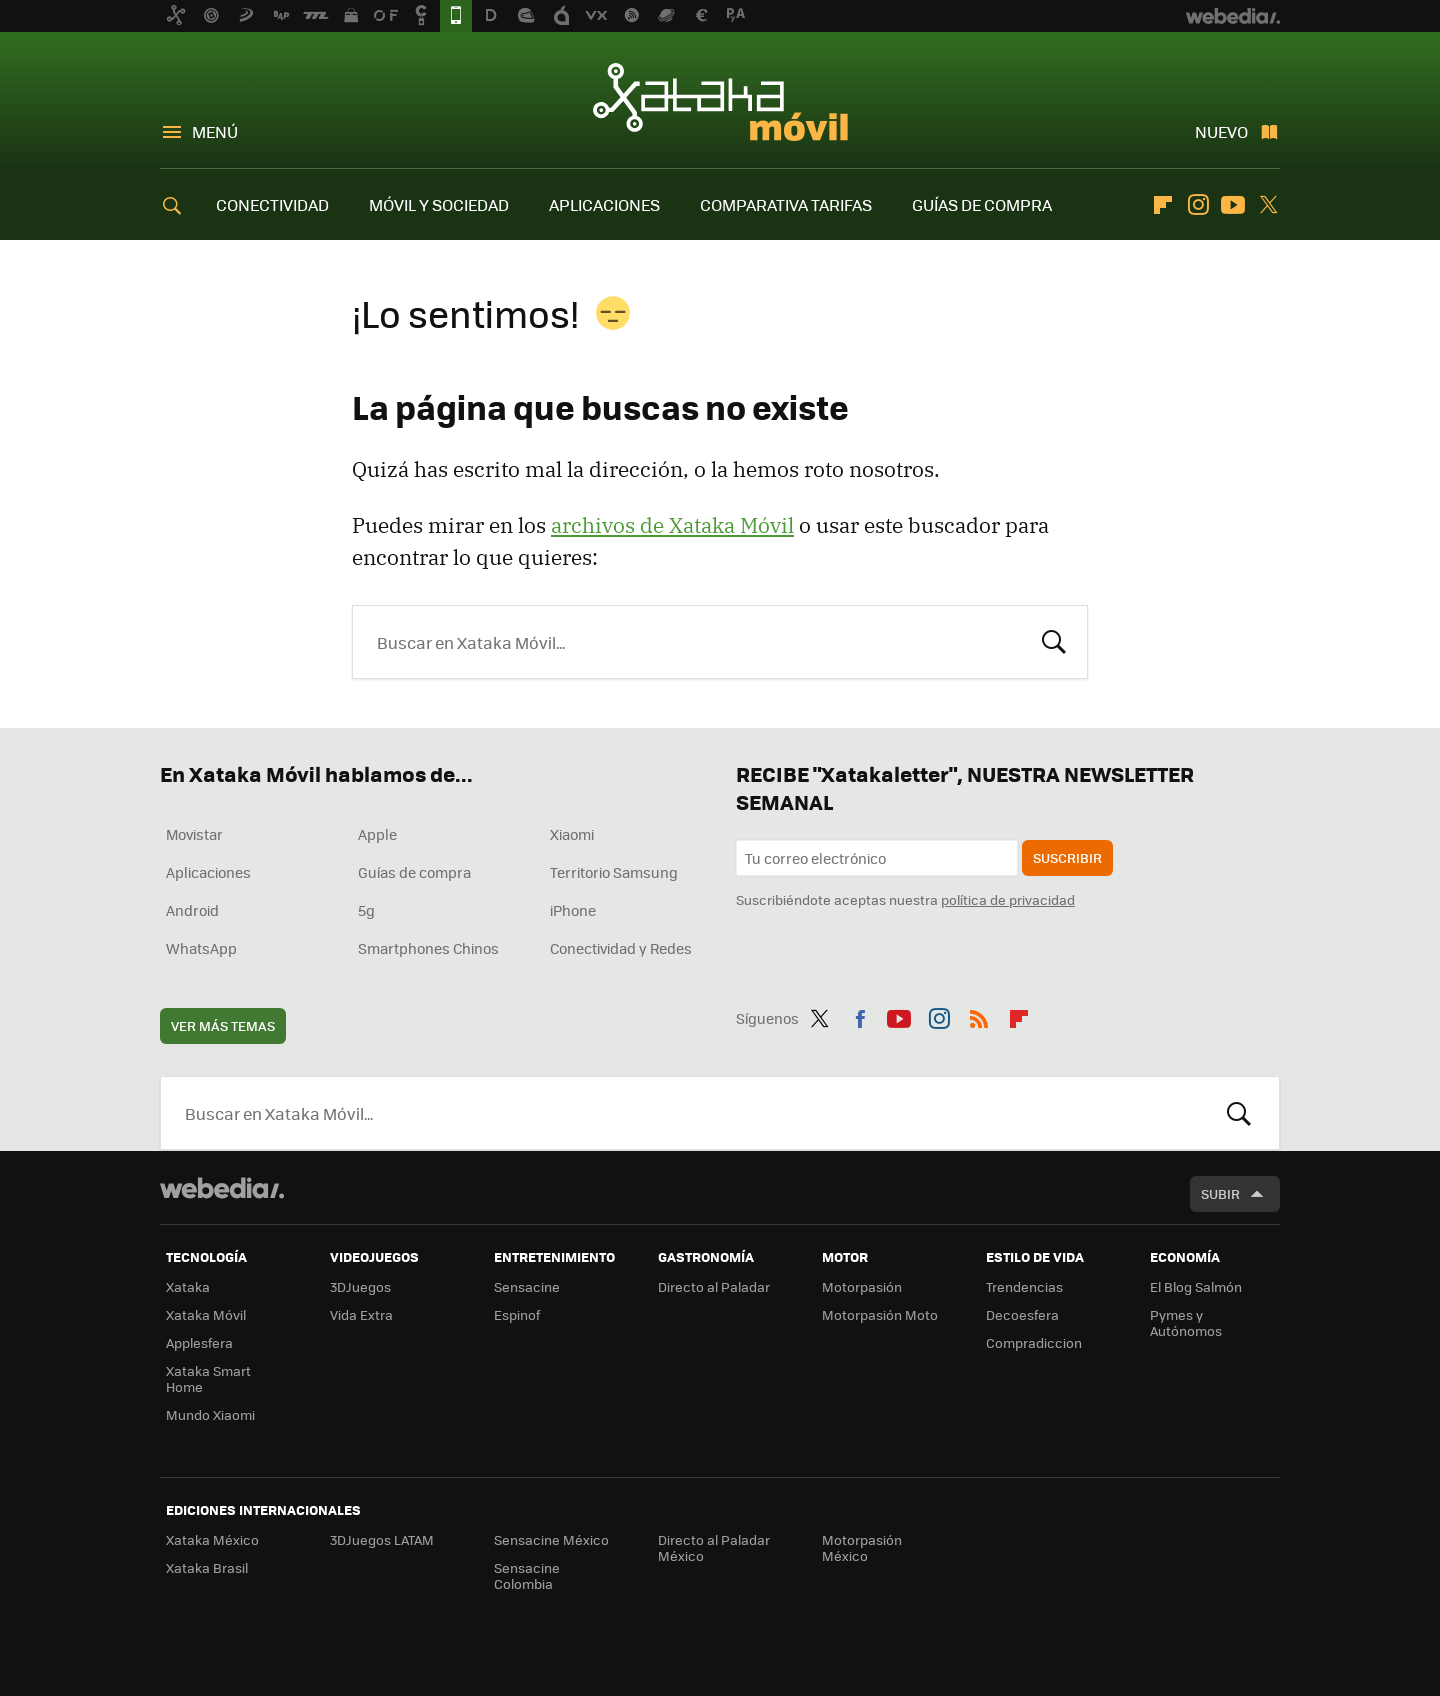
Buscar (1054, 640)
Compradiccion (1034, 1342)
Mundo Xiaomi (210, 1414)
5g (366, 910)
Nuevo (1221, 131)
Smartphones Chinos (428, 948)
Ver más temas (223, 1025)
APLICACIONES (604, 204)
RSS (979, 1015)
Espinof (517, 1314)
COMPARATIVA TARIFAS (786, 204)
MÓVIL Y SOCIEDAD (439, 204)
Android (192, 910)
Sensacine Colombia (527, 1575)
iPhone (573, 910)
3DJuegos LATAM (382, 1539)
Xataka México (212, 1539)
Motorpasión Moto (880, 1314)
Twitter (1268, 205)
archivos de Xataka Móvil (672, 525)
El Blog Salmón (1196, 1286)
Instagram (1198, 205)
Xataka (188, 1286)
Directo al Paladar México (714, 1547)
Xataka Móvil (720, 102)
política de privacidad (1008, 899)
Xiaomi (572, 834)
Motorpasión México (862, 1547)
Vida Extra (361, 1314)
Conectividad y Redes (621, 948)
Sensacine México (551, 1539)
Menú (215, 131)
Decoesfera (1022, 1314)
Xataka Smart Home (208, 1378)
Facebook (860, 1015)
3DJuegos (360, 1286)
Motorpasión (862, 1286)
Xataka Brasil (207, 1567)
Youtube (1233, 205)
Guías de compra (414, 872)
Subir (1220, 1193)
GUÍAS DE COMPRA (982, 204)
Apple (377, 834)
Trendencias (1024, 1286)
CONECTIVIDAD (272, 204)
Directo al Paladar (714, 1286)
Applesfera (199, 1342)
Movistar (194, 834)
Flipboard (1163, 205)
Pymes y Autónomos (1186, 1322)
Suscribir (1067, 857)
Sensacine (527, 1286)
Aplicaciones (208, 872)
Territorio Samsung (614, 872)
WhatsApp (201, 948)
